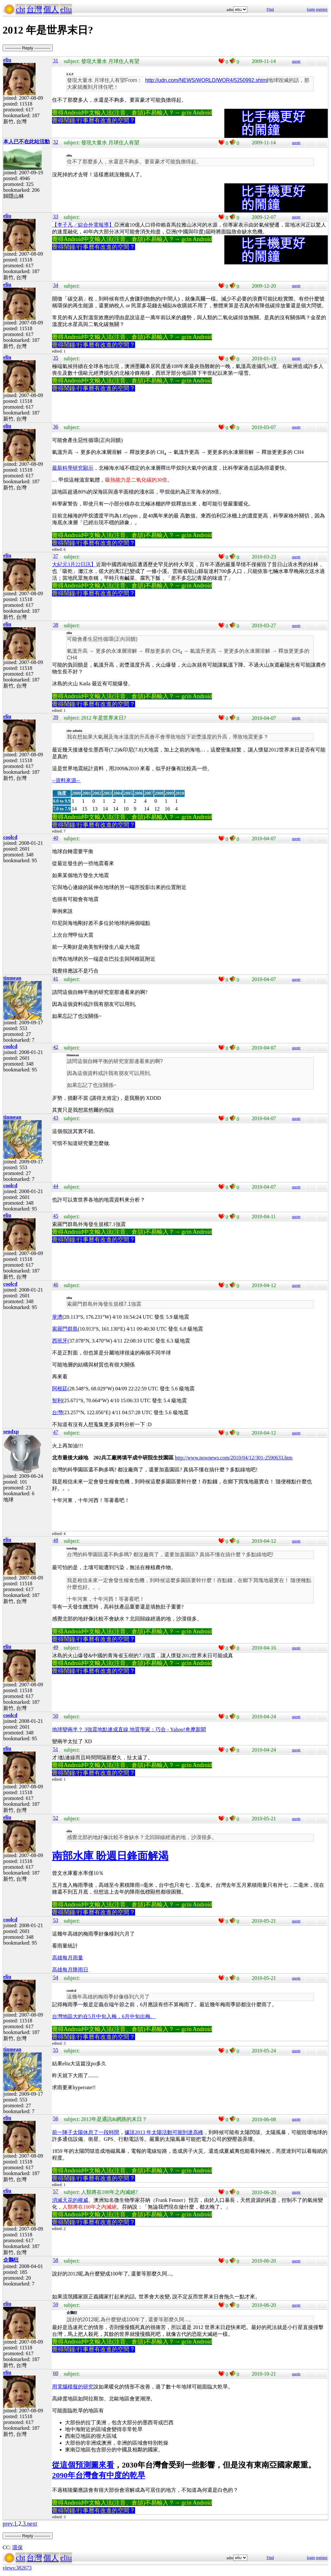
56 (55, 2118)
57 (55, 2191)
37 (55, 556)
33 (55, 216)
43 (55, 1117)
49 (55, 1647)
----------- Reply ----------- (27, 48)
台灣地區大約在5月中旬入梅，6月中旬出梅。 (103, 2016)
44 (55, 1186)
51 (55, 1749)
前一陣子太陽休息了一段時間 (85, 2132)
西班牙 (60, 1341)
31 (55, 60)
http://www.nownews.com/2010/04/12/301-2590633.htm (234, 1457)
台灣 (34, 9)
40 (55, 838)
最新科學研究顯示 (72, 468)
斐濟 (57, 1317)
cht (20, 9)
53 (55, 1920)
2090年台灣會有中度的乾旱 (98, 2475)
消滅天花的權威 (70, 2200)
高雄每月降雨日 (70, 1969)
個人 (51, 9)
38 (55, 625)
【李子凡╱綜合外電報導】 (83, 225)
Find (270, 9)
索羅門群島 (65, 1329)
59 (55, 2304)
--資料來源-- (66, 780)
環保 (17, 2547)
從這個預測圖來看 (83, 2465)
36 (55, 426)
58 (55, 2260)
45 (55, 1216)
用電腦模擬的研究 (72, 2386)
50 (55, 1716)
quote (296, 61)
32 (55, 142)
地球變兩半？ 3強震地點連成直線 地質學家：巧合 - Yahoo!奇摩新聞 (129, 1729)
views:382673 (17, 2568)
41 (55, 978)
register (321, 9)
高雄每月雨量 (67, 1957)
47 (55, 1432)
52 (55, 1818)
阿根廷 (60, 1388)
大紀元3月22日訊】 (74, 564)
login (311, 9)
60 (55, 2373)
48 (55, 1540)
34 (55, 285)
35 (55, 358)
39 (55, 717)
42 (55, 1047)
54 (55, 1977)
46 (55, 1284)
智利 (57, 1400)
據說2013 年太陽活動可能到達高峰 (163, 2132)
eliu (66, 9)
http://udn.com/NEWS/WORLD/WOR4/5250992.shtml (206, 80)
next (32, 2523)
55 (55, 2050)
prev (8, 2523)
